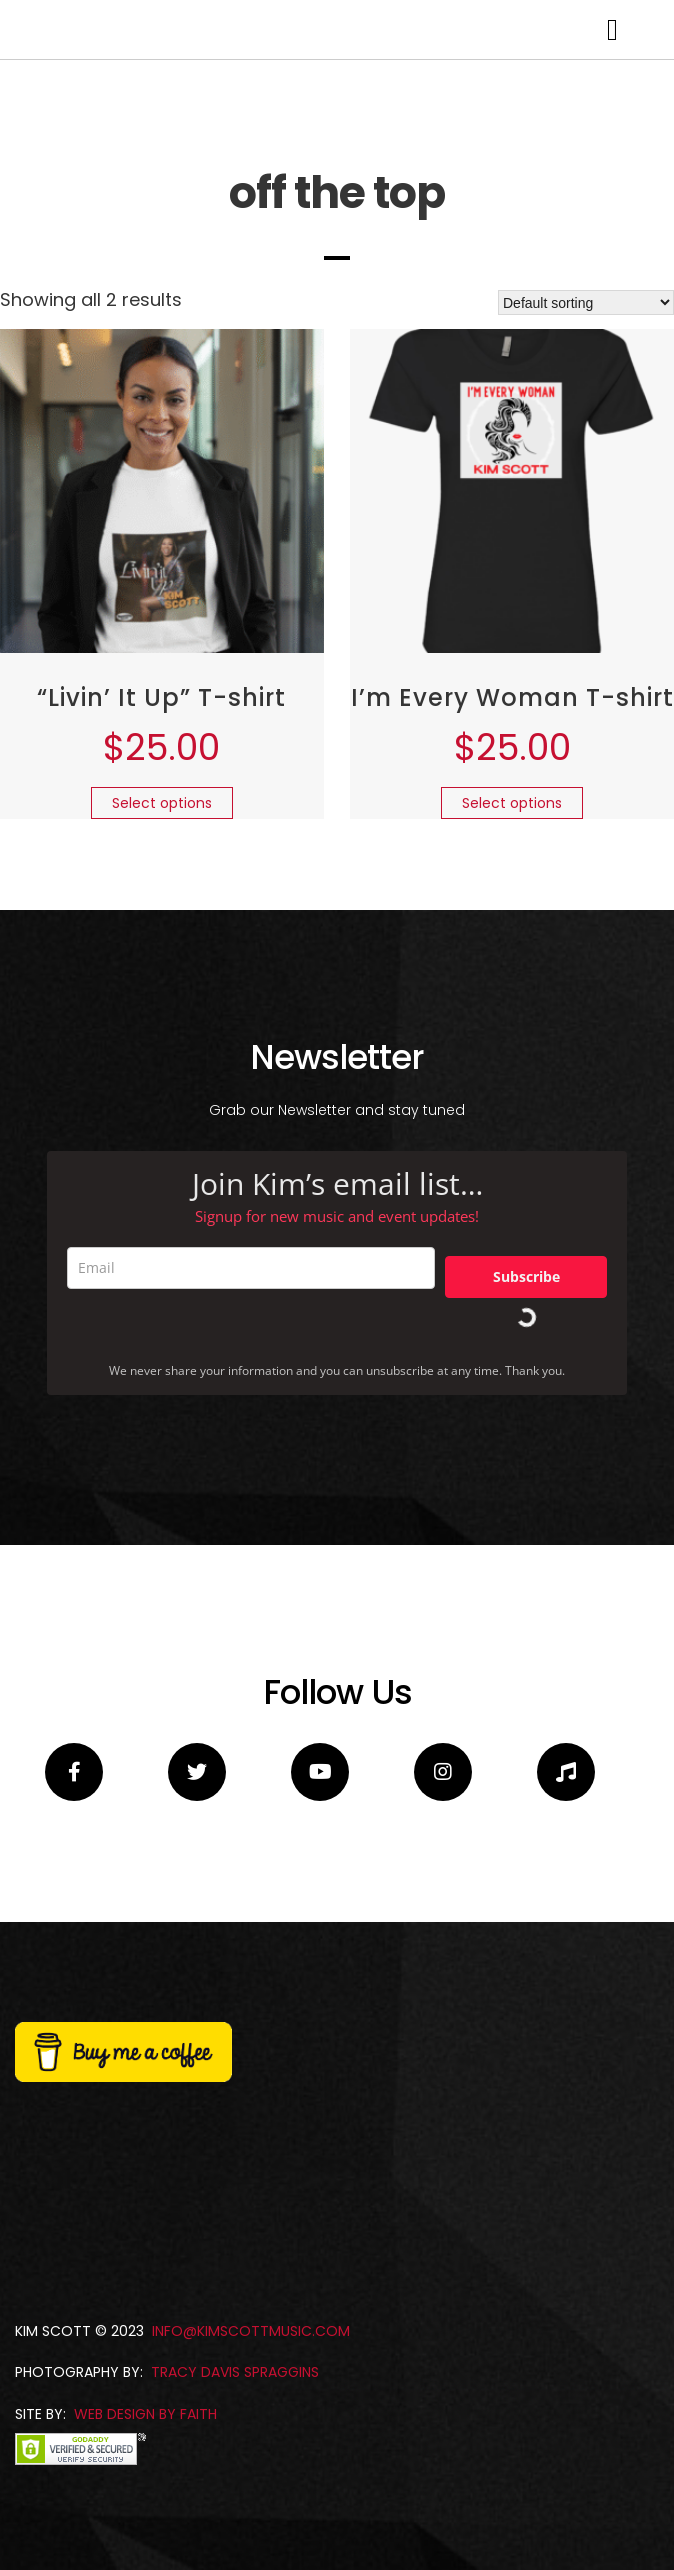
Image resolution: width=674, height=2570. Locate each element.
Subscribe (526, 1532)
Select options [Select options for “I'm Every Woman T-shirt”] (512, 1059)
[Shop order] (586, 558)
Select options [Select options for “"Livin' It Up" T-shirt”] (162, 1059)
